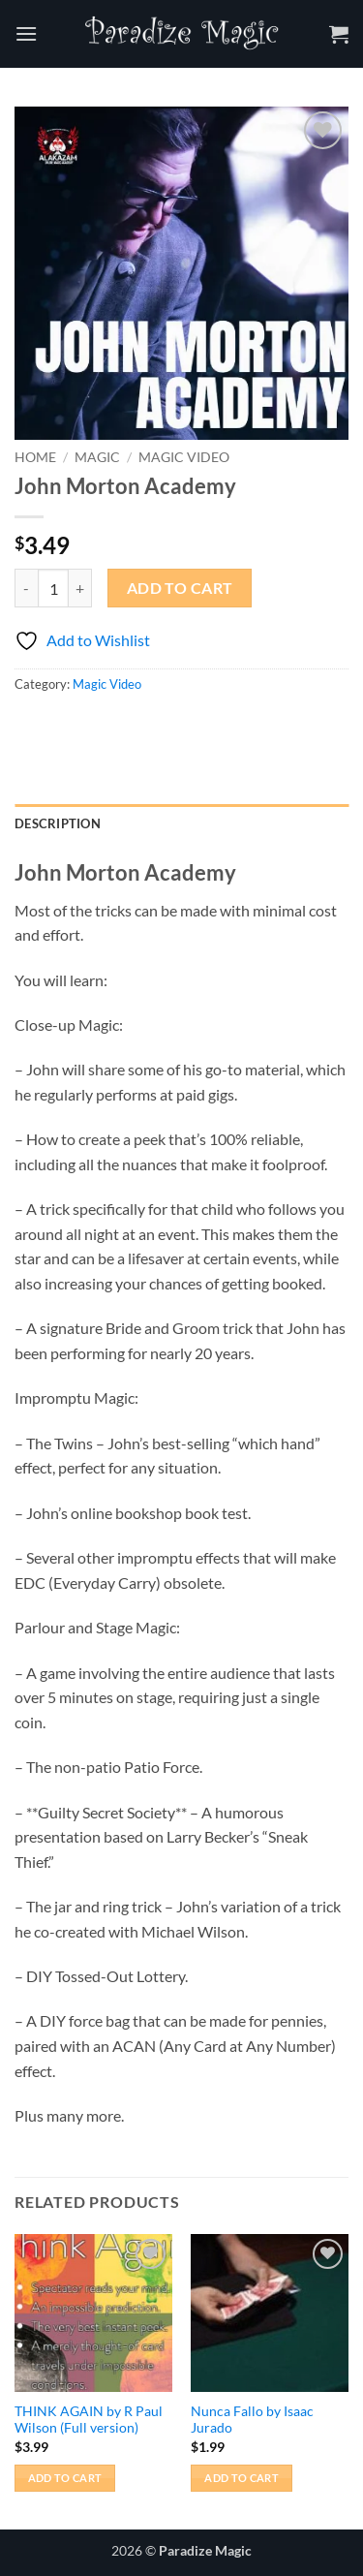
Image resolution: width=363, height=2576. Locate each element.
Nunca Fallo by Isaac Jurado (252, 2420)
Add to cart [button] (65, 2477)
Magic (97, 457)
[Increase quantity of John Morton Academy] (80, 588)
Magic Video (183, 457)
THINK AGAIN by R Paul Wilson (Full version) (89, 2420)
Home (35, 457)
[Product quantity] (53, 588)
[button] (26, 33)
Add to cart (180, 588)
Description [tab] (58, 823)
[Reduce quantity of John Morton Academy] (26, 588)
